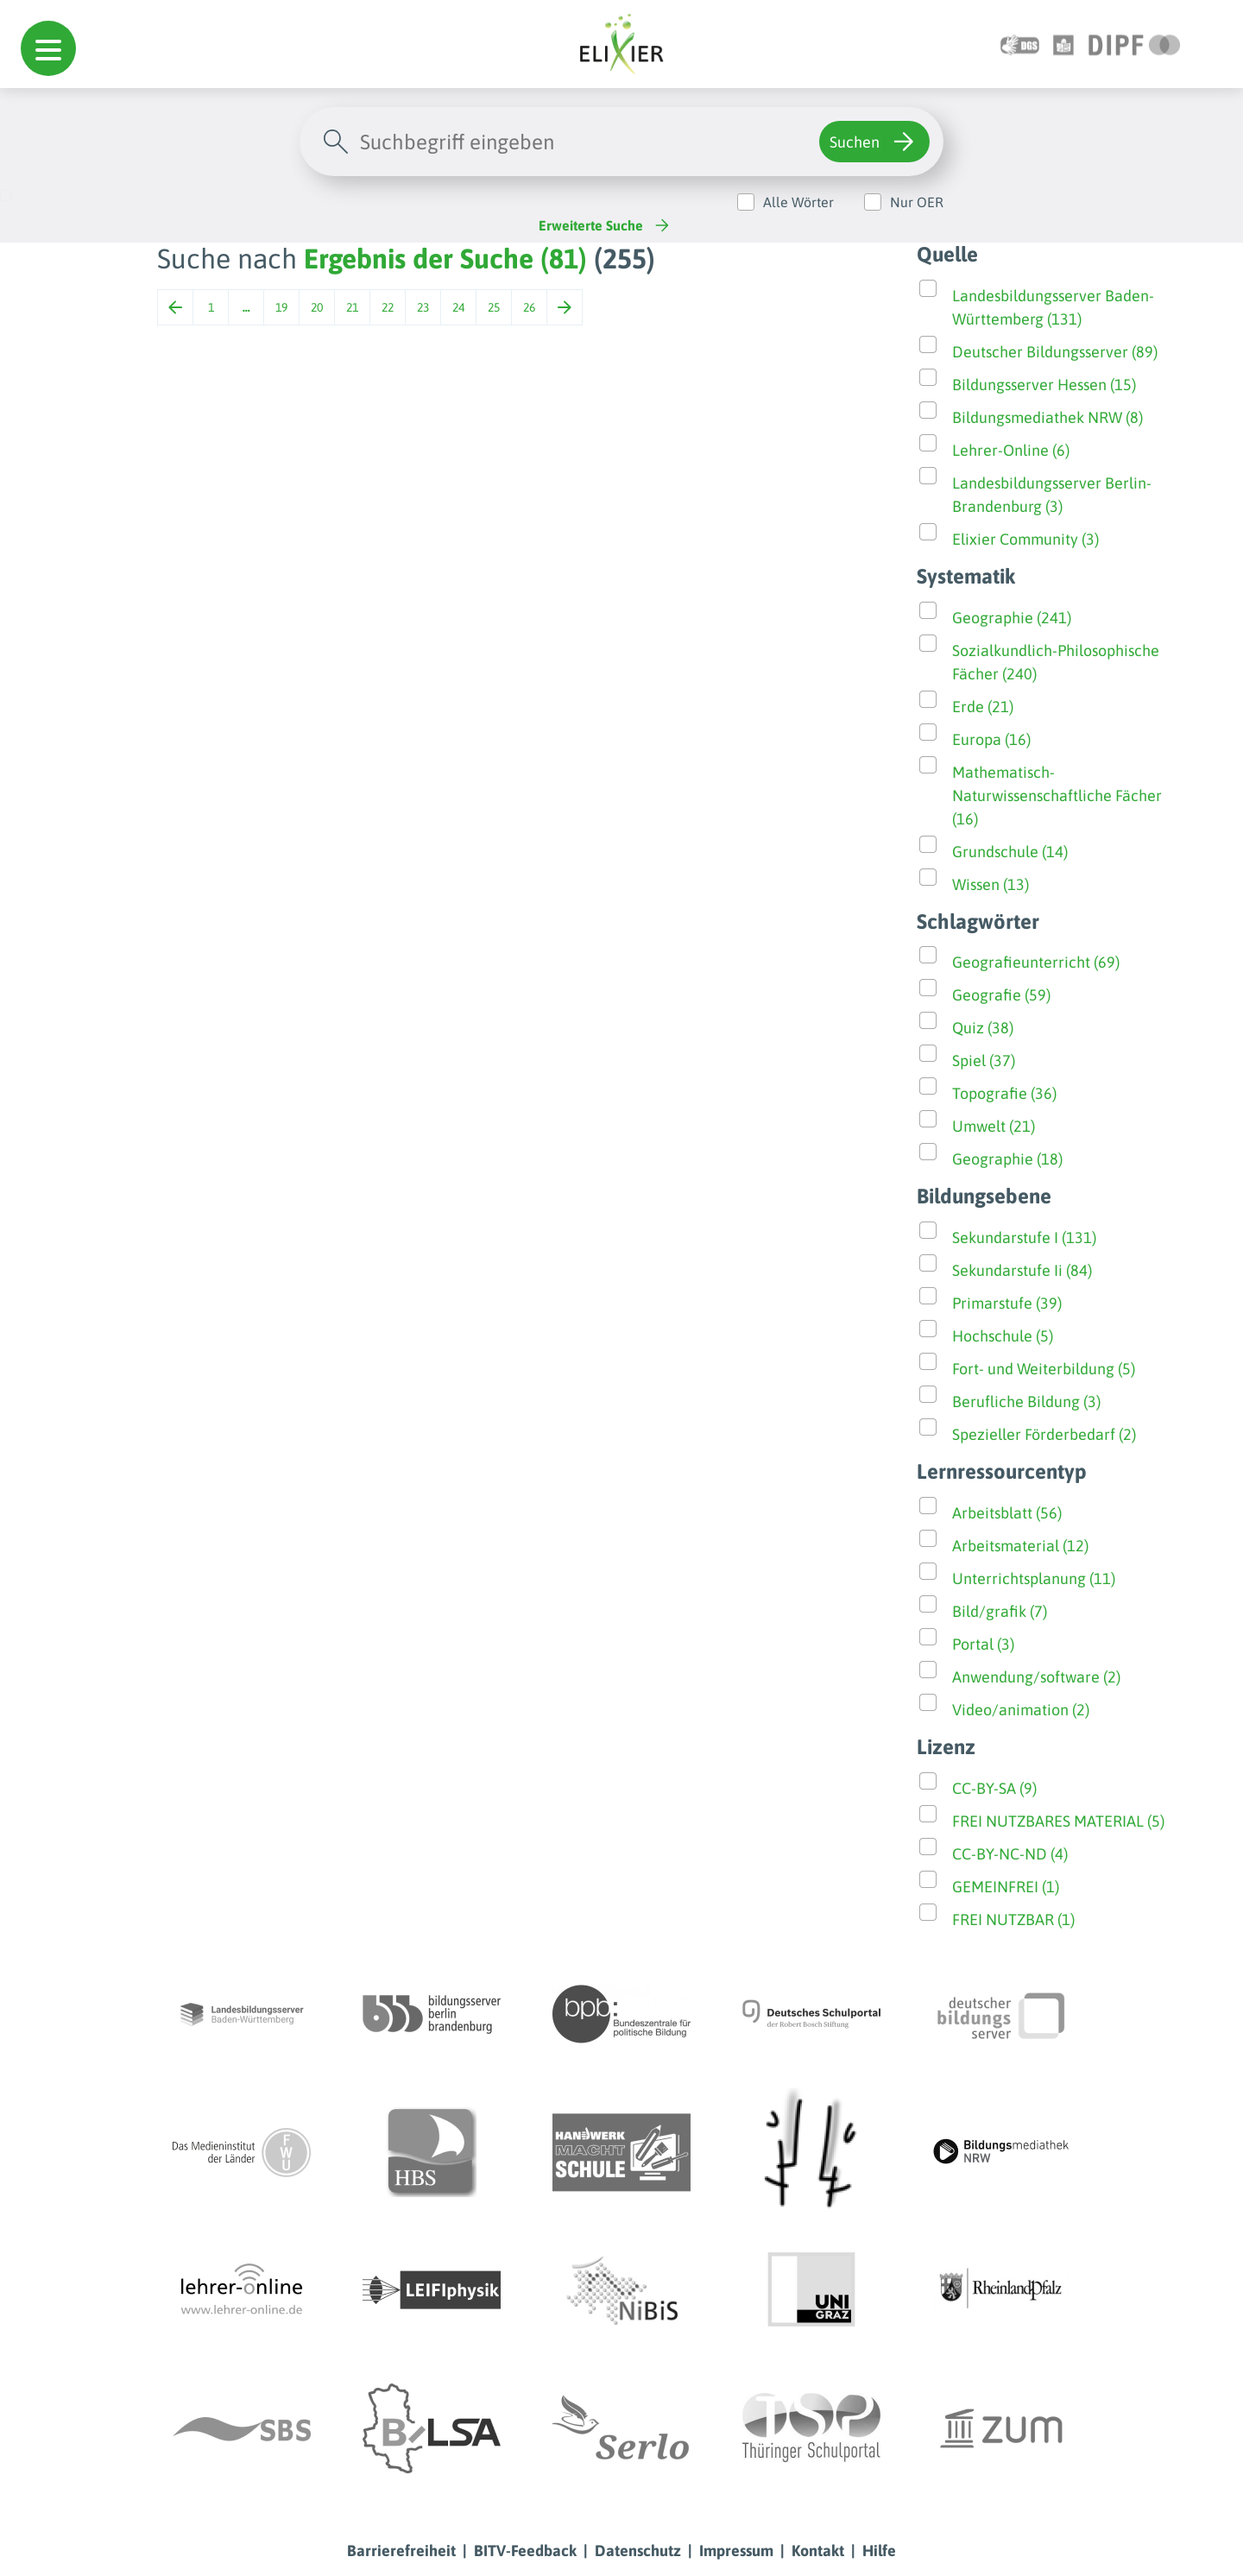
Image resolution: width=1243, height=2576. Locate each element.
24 (458, 307)
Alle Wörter (798, 202)
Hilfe (879, 2550)
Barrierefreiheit (401, 2550)
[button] (48, 48)
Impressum (736, 2550)
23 (423, 307)
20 (317, 307)
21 (352, 307)
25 (494, 307)
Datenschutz (638, 2550)
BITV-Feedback (525, 2550)
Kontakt (818, 2550)
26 (529, 307)
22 (388, 307)
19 (281, 307)
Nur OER (916, 202)
